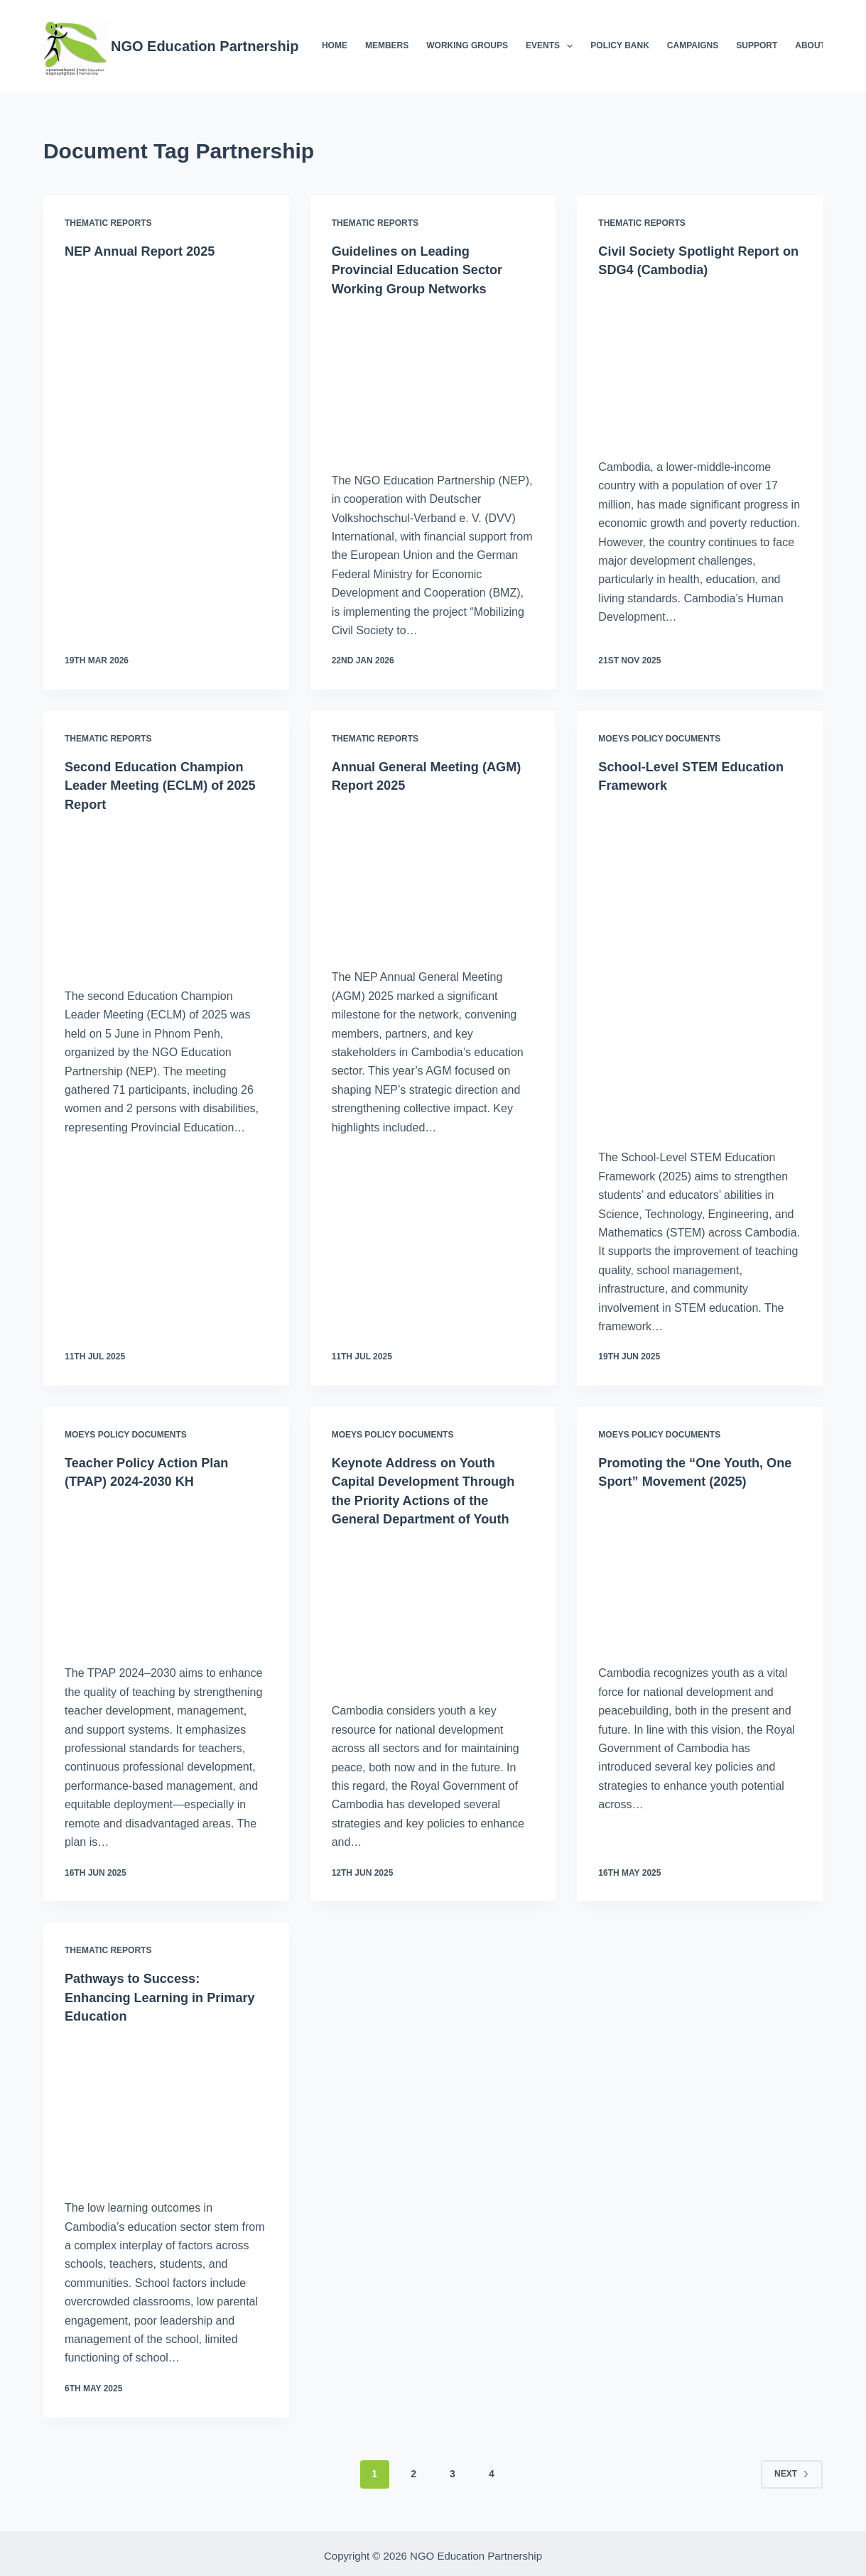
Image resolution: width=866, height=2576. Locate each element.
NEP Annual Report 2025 (147, 251)
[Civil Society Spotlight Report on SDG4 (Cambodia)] (700, 364)
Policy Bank (619, 45)
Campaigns (692, 45)
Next (791, 2469)
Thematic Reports (108, 223)
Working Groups (467, 45)
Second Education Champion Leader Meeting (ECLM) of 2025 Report (163, 783)
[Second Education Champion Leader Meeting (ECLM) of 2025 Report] (166, 894)
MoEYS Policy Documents (659, 738)
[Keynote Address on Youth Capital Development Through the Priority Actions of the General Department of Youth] (433, 1608)
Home (334, 45)
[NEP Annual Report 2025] (166, 363)
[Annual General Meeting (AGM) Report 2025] (433, 876)
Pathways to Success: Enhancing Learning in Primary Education (141, 1993)
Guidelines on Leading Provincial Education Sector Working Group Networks (426, 269)
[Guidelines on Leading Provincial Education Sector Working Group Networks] (433, 380)
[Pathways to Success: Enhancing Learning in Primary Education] (166, 2104)
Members (386, 45)
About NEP (820, 45)
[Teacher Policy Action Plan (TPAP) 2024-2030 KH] (166, 1571)
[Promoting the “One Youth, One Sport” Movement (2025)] (700, 1571)
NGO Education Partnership (204, 46)
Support (756, 45)
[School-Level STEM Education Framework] (700, 966)
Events (552, 46)
